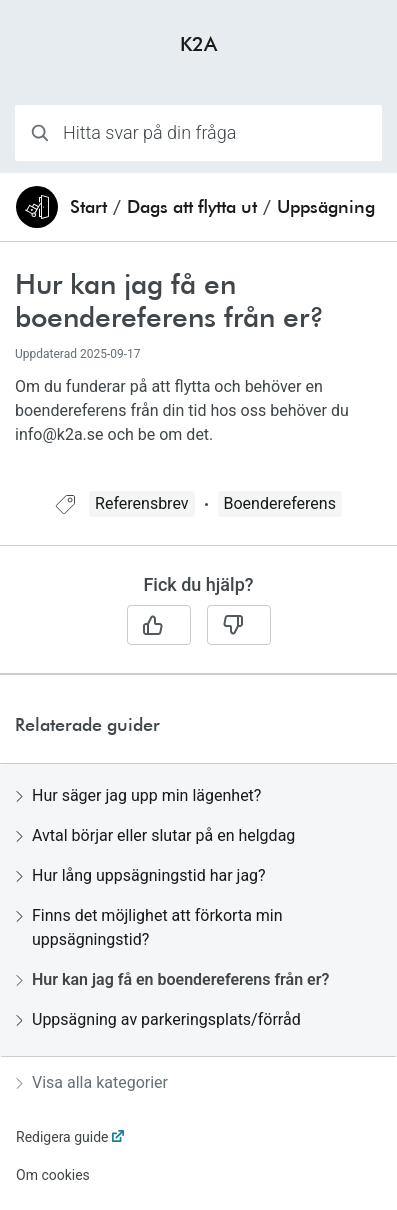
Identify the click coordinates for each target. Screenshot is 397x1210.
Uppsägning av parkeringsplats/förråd (158, 1019)
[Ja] (159, 625)
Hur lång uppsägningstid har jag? (141, 875)
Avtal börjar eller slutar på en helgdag (155, 835)
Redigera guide (62, 1137)
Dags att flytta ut (192, 207)
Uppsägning (326, 207)
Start (88, 207)
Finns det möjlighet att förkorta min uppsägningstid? (149, 927)
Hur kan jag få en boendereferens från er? (172, 979)
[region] (198, 378)
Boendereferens (280, 503)
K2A (198, 43)
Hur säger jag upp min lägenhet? (138, 795)
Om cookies (53, 1175)
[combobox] (198, 133)
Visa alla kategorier (92, 1082)
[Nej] (239, 625)
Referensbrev (141, 503)
